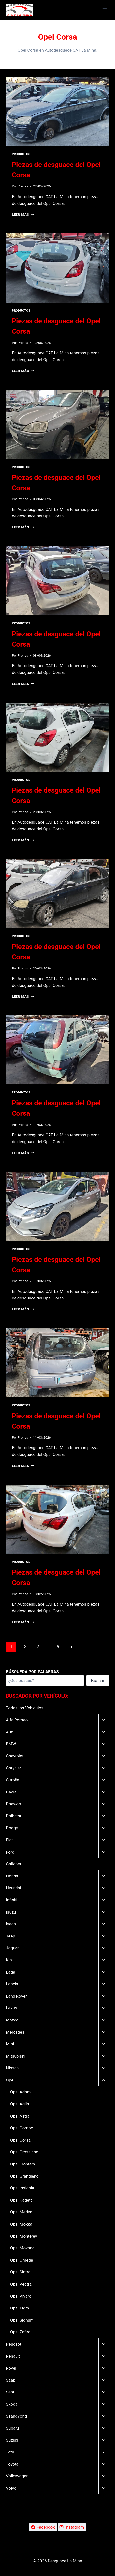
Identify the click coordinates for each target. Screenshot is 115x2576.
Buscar (98, 1680)
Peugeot (13, 2344)
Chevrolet (15, 1755)
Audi (10, 1732)
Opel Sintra (20, 2271)
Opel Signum (22, 2320)
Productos (21, 154)
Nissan (12, 2067)
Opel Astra (20, 2116)
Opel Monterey (23, 2236)
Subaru (12, 2428)
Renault (13, 2356)
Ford (10, 1852)
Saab (10, 2380)
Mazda (12, 2020)
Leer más (23, 214)
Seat (10, 2392)
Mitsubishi (15, 2056)
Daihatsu (14, 1816)
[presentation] (57, 111)
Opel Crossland (24, 2151)
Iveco (11, 1923)
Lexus (11, 2007)
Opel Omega (21, 2260)
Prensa (23, 186)
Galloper (13, 1863)
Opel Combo (21, 2127)
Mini (10, 2043)
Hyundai (13, 1887)
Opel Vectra (21, 2284)
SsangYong (16, 2416)
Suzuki (12, 2440)
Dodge (12, 1827)
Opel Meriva (21, 2211)
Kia (9, 1960)
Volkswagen (17, 2475)
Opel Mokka (21, 2224)
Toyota (12, 2464)
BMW (11, 1743)
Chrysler (13, 1767)
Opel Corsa (20, 2140)
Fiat (9, 1839)
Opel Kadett (21, 2200)
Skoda (11, 2404)
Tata (10, 2452)
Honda (12, 1876)
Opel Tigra (19, 2308)
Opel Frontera (22, 2164)
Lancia (12, 1983)
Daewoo (13, 1803)
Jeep (10, 1936)
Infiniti (11, 1899)
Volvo (11, 2488)
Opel (10, 2080)
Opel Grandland (24, 2176)
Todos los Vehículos (24, 1707)
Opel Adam (20, 2091)
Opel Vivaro (20, 2296)
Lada (10, 1972)
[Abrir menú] (104, 10)
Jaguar (12, 1947)
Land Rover (16, 1996)
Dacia (11, 1792)
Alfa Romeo (17, 1719)
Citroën (12, 1779)
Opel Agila (19, 2104)
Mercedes (15, 2032)
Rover (11, 2368)
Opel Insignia (22, 2187)
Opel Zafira (20, 2331)
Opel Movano (22, 2248)
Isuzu (11, 1912)
